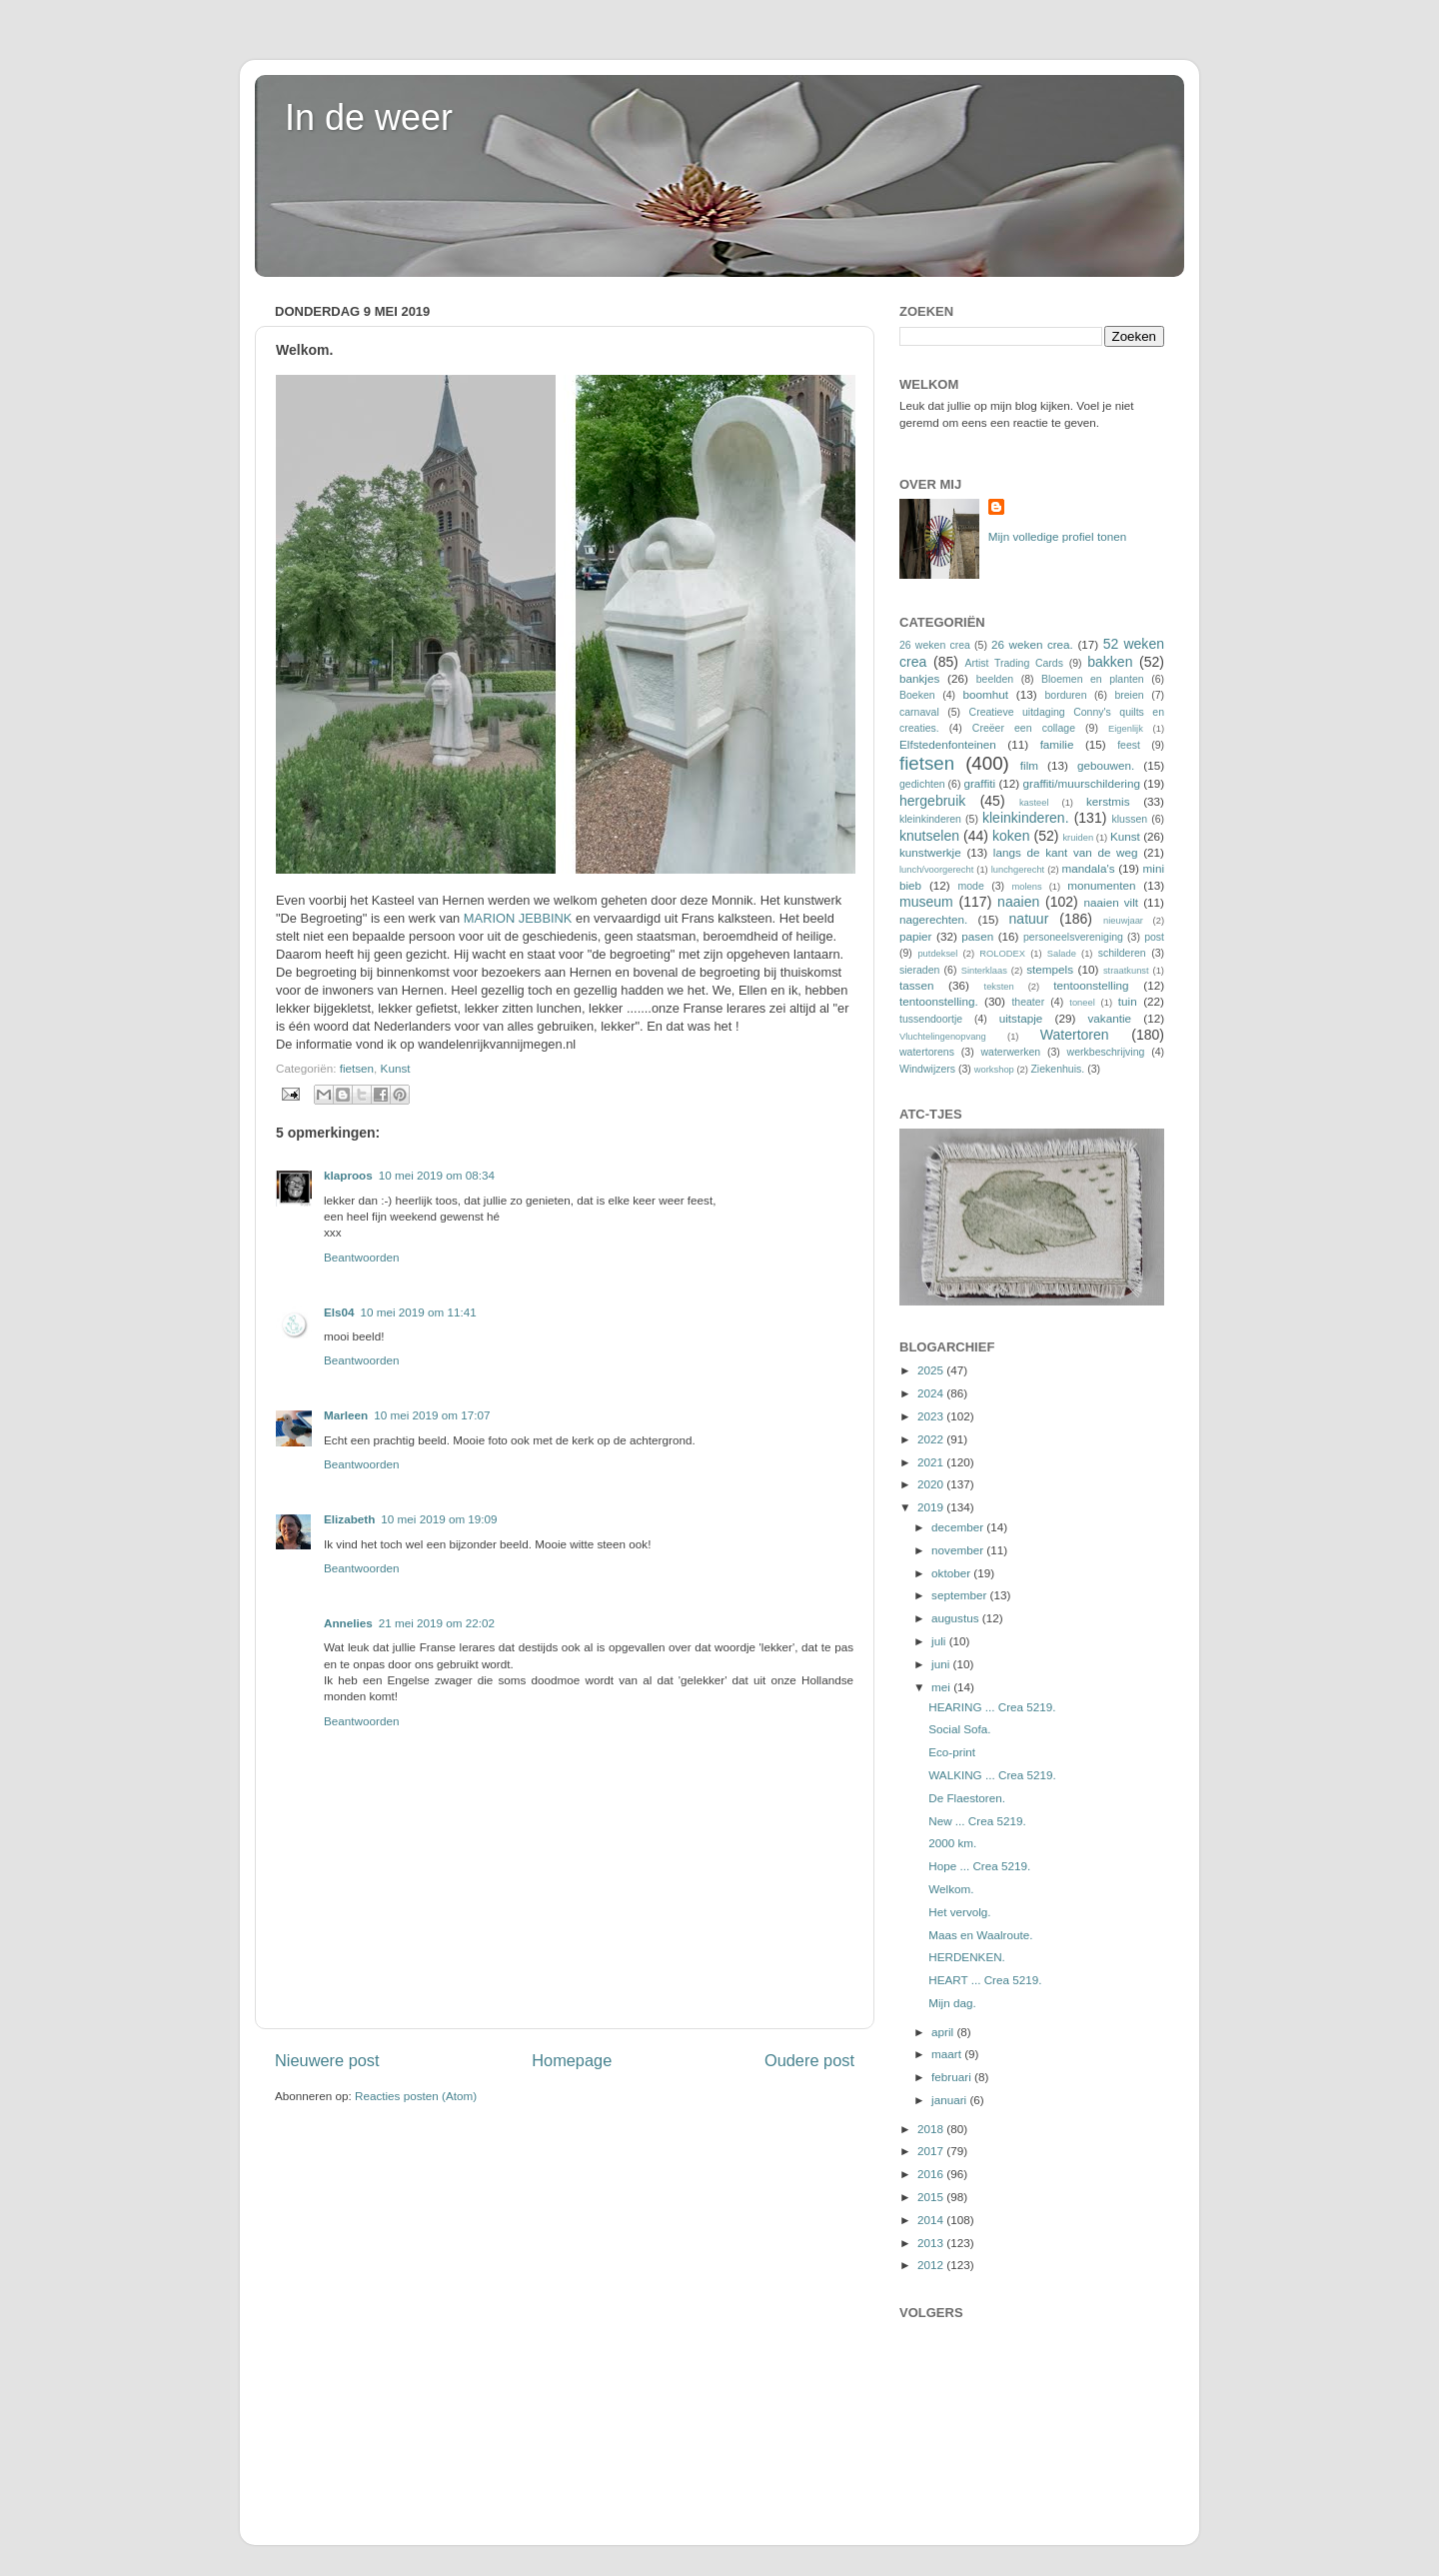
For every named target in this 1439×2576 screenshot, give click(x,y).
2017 (931, 2150)
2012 (931, 2264)
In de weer (369, 117)
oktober (952, 1572)
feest (1128, 745)
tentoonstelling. (938, 1001)
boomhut (985, 694)
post (1154, 937)
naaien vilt (1111, 902)
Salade (1061, 954)
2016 (931, 2173)
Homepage (572, 2060)
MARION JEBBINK (518, 918)
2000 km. (952, 1842)
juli (940, 1640)
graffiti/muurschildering (1081, 783)
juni (941, 1663)
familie (1057, 744)
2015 (931, 2196)
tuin (1127, 1001)
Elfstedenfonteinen (947, 744)
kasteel (1034, 803)
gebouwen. (1105, 765)
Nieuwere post (327, 2060)
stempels (1049, 969)
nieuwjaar (1123, 921)
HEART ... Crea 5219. (984, 1979)
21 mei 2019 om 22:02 (437, 1622)
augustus (956, 1617)
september (960, 1594)
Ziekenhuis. (1057, 1069)
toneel (1081, 1003)
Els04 (339, 1311)
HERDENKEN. (966, 1956)
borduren (1065, 695)
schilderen (1122, 953)
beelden (994, 679)
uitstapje (1021, 1018)
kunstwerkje (930, 852)
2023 (931, 1415)
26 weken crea (934, 645)
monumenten (1101, 885)
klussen (1129, 819)
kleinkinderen (930, 819)
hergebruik (932, 801)
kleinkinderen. (1025, 818)
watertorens (926, 1052)
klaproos (348, 1175)
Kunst (396, 1068)
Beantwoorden (361, 1257)
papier (915, 936)
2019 (931, 1506)
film (1029, 765)
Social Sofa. (959, 1728)
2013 (931, 2242)
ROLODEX (1002, 954)
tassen (916, 985)
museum (926, 902)
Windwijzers (927, 1069)
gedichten (922, 784)
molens (1026, 887)
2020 (931, 1483)
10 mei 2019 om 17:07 (432, 1414)
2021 (931, 1461)
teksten (999, 987)
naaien (1018, 902)
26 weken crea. (1032, 644)
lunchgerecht (1018, 870)
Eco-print (951, 1751)
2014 (931, 2219)
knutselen (929, 836)
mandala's (1088, 868)
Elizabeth (349, 1518)
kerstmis (1108, 801)
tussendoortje (930, 1019)
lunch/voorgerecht (936, 870)
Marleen (346, 1414)
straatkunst (1126, 971)
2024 (931, 1392)
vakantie (1110, 1018)
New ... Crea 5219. (976, 1820)
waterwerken (1010, 1052)
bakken (1109, 662)
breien (1128, 695)
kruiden (1077, 838)
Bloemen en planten (1092, 679)
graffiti (979, 783)
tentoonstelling (1090, 985)
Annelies (348, 1622)
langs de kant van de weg (1065, 852)
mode (970, 886)
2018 (931, 2128)
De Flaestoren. (966, 1797)
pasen (977, 936)
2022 (931, 1438)
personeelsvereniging (1073, 937)
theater (1027, 1002)
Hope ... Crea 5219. (979, 1865)
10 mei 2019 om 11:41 (419, 1311)
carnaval (919, 712)
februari (952, 2076)
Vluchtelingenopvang (942, 1037)
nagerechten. (933, 919)
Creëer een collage (1023, 728)
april (943, 2031)
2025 (931, 1369)
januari (950, 2099)
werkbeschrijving (1106, 1052)
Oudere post (809, 2060)
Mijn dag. (951, 2002)
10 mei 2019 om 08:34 (437, 1175)
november (958, 1549)
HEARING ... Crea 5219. (991, 1706)
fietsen (357, 1068)
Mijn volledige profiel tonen (1057, 536)
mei (942, 1686)
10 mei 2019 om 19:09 (439, 1518)
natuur (1029, 919)
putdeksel (937, 954)
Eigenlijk (1125, 729)
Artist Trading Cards (1014, 663)
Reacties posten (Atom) (416, 2095)
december (958, 1526)
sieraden (919, 970)
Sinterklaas (984, 971)
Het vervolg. (959, 1911)
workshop (994, 1070)
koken (1010, 836)
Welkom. (950, 1888)
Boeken (917, 695)
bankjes (919, 678)
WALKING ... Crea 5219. (992, 1774)
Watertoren (1074, 1035)
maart (947, 2053)
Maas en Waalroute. (980, 1934)
